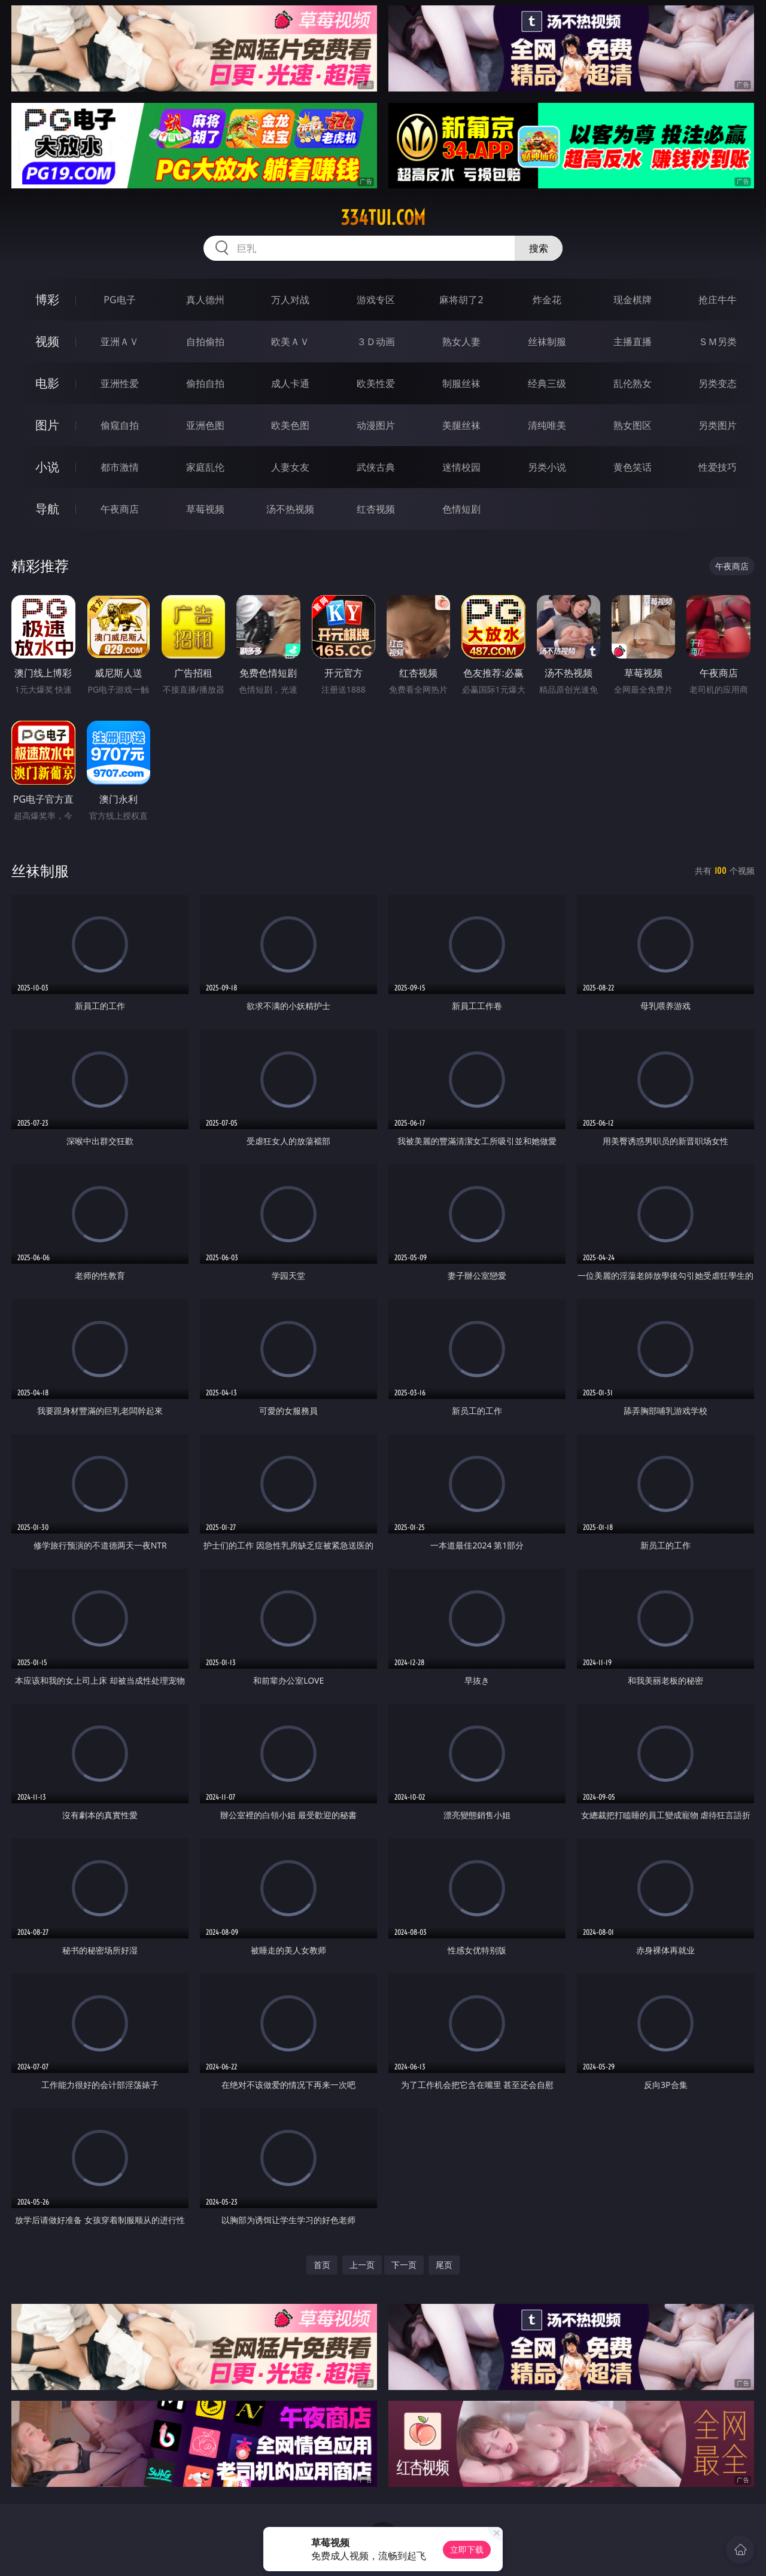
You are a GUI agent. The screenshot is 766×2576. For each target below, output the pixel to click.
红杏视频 (376, 509)
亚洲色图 (205, 425)
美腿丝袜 (461, 425)
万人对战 (290, 299)
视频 (47, 341)
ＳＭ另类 (717, 341)
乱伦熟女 (632, 383)
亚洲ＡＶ (120, 341)
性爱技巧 (717, 467)
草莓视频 (205, 509)
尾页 (444, 2264)
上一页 (362, 2264)
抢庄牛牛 (717, 299)
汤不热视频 (290, 509)
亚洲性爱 (120, 383)
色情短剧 (461, 509)
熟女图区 (632, 425)
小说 (47, 467)
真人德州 (205, 299)
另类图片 (717, 425)
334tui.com (383, 218)
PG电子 (119, 299)
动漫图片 (376, 425)
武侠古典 (376, 467)
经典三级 (547, 383)
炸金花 (547, 299)
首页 (322, 2264)
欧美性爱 (376, 383)
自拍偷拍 (205, 341)
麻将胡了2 (461, 299)
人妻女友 (290, 467)
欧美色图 (290, 425)
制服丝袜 (461, 383)
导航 (47, 509)
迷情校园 (461, 467)
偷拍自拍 (205, 383)
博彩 (47, 299)
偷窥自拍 (120, 425)
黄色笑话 (632, 467)
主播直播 (632, 341)
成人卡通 (290, 383)
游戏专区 (376, 299)
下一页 (404, 2264)
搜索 (538, 248)
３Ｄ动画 (376, 341)
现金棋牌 (632, 299)
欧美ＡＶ (290, 341)
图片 (47, 425)
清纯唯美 (547, 425)
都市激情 (120, 467)
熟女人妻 (461, 341)
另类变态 (717, 383)
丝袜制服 (547, 341)
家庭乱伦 (205, 467)
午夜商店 (120, 509)
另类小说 (547, 467)
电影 (47, 383)
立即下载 (467, 2549)
